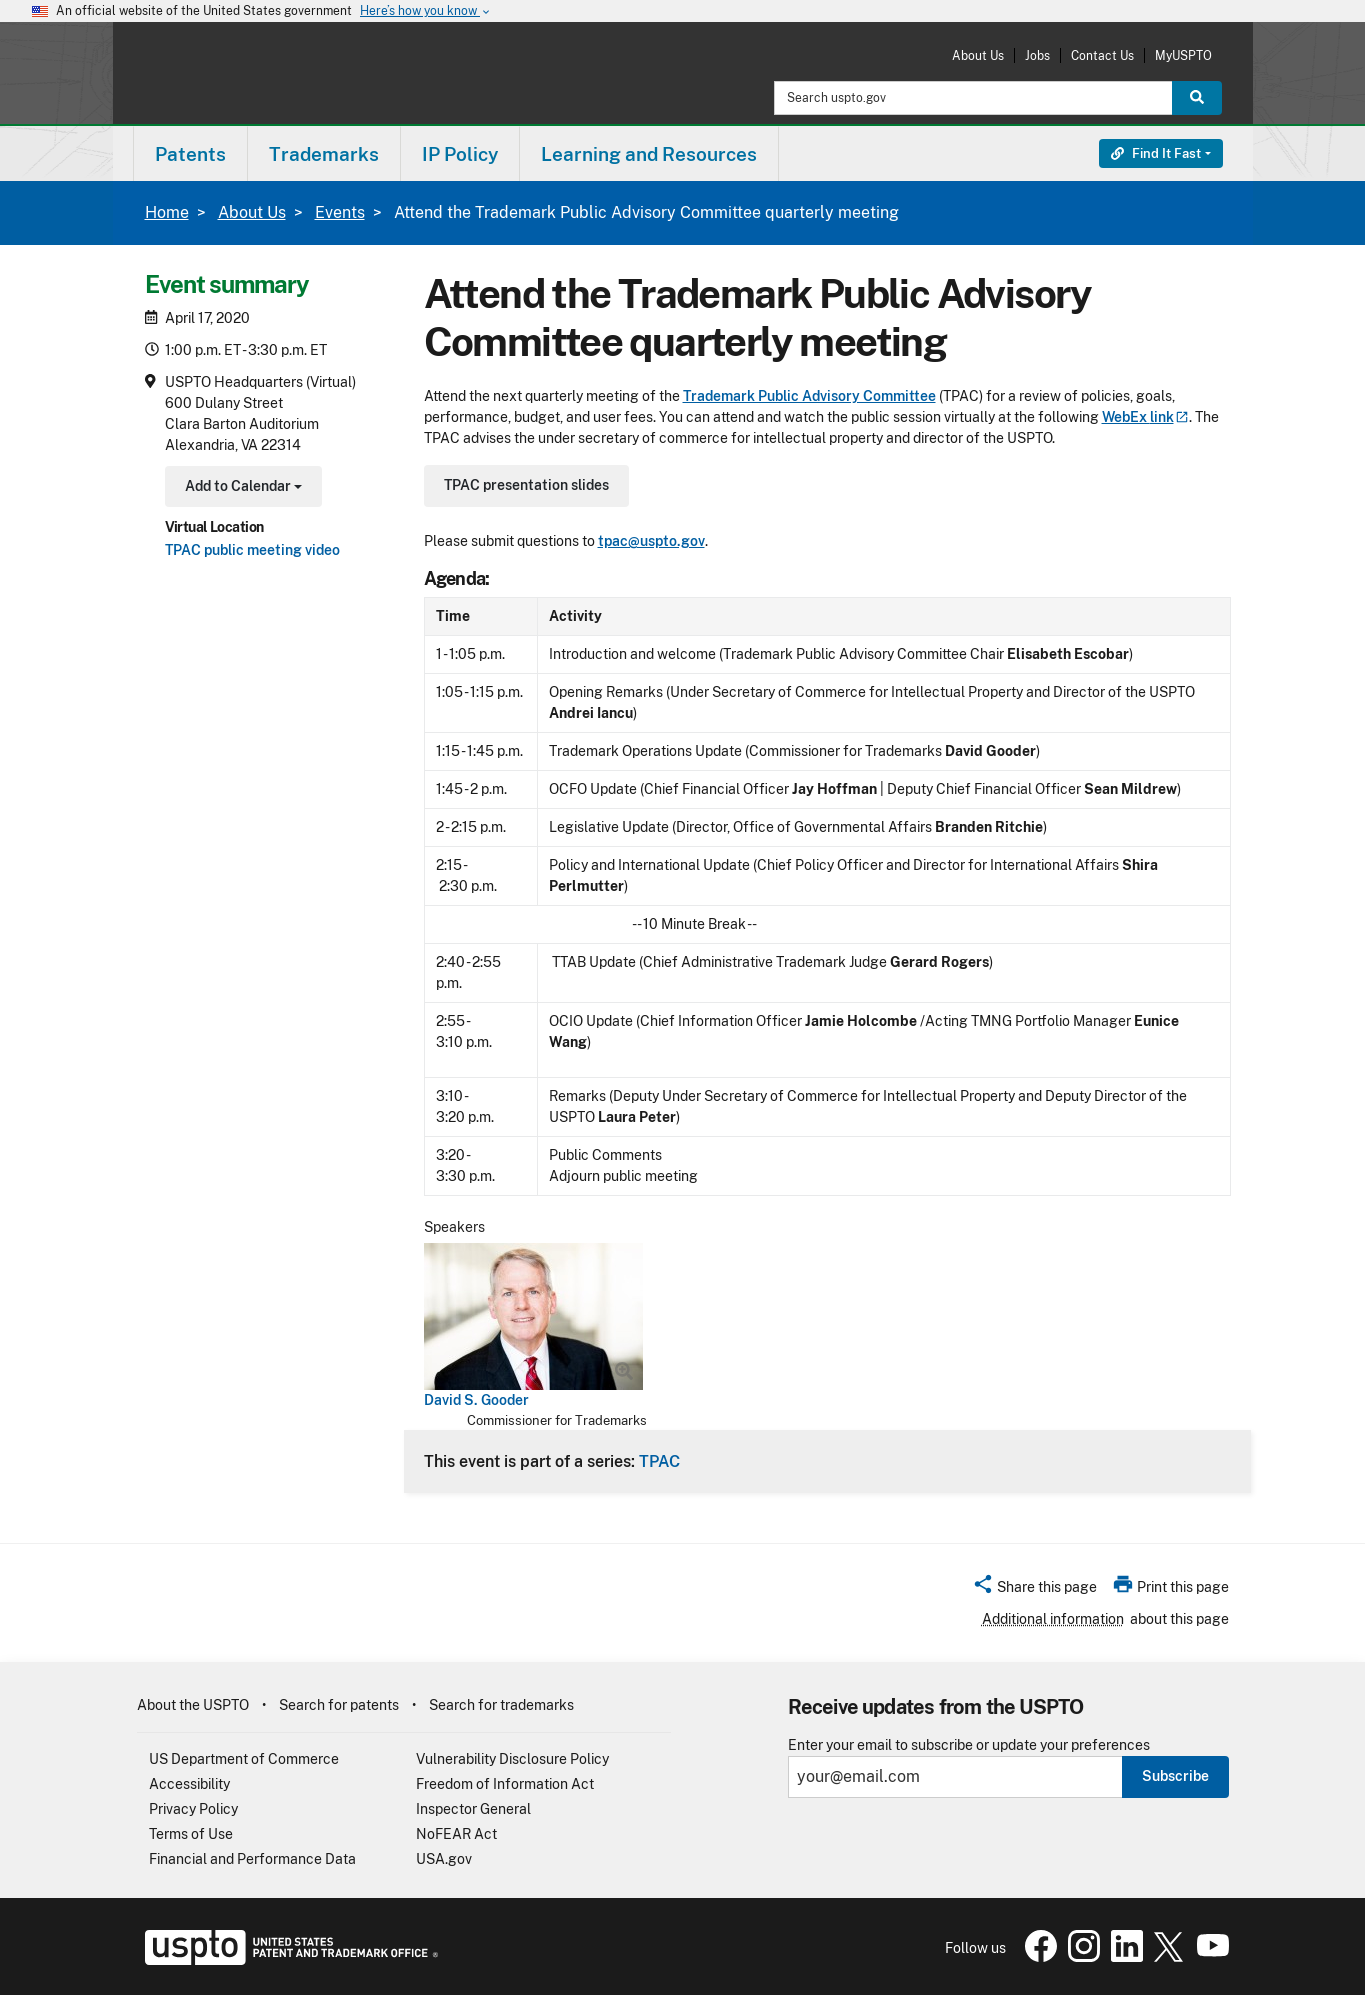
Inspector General (473, 1809)
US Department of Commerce (244, 1759)
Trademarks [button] (324, 154)
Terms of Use (191, 1834)
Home (167, 212)
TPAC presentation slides (526, 485)
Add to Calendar (241, 488)
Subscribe (1175, 1776)
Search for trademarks (501, 1705)
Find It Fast (1156, 153)
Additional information (1053, 1619)
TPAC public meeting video (252, 550)
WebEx (1145, 417)
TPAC (659, 1461)
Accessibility (189, 1784)
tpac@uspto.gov (651, 541)
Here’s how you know (426, 11)
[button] (1034, 1590)
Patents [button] (190, 154)
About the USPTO (193, 1705)
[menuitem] (190, 153)
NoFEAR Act (456, 1834)
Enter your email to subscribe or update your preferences (969, 1745)
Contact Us (1102, 55)
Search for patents (339, 1705)
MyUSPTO (1183, 55)
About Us (978, 55)
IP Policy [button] (460, 154)
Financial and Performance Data (252, 1859)
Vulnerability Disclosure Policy (512, 1759)
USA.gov (444, 1859)
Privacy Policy (193, 1809)
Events (340, 212)
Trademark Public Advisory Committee (809, 396)
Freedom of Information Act (505, 1784)
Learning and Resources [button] (649, 154)
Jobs (1037, 55)
